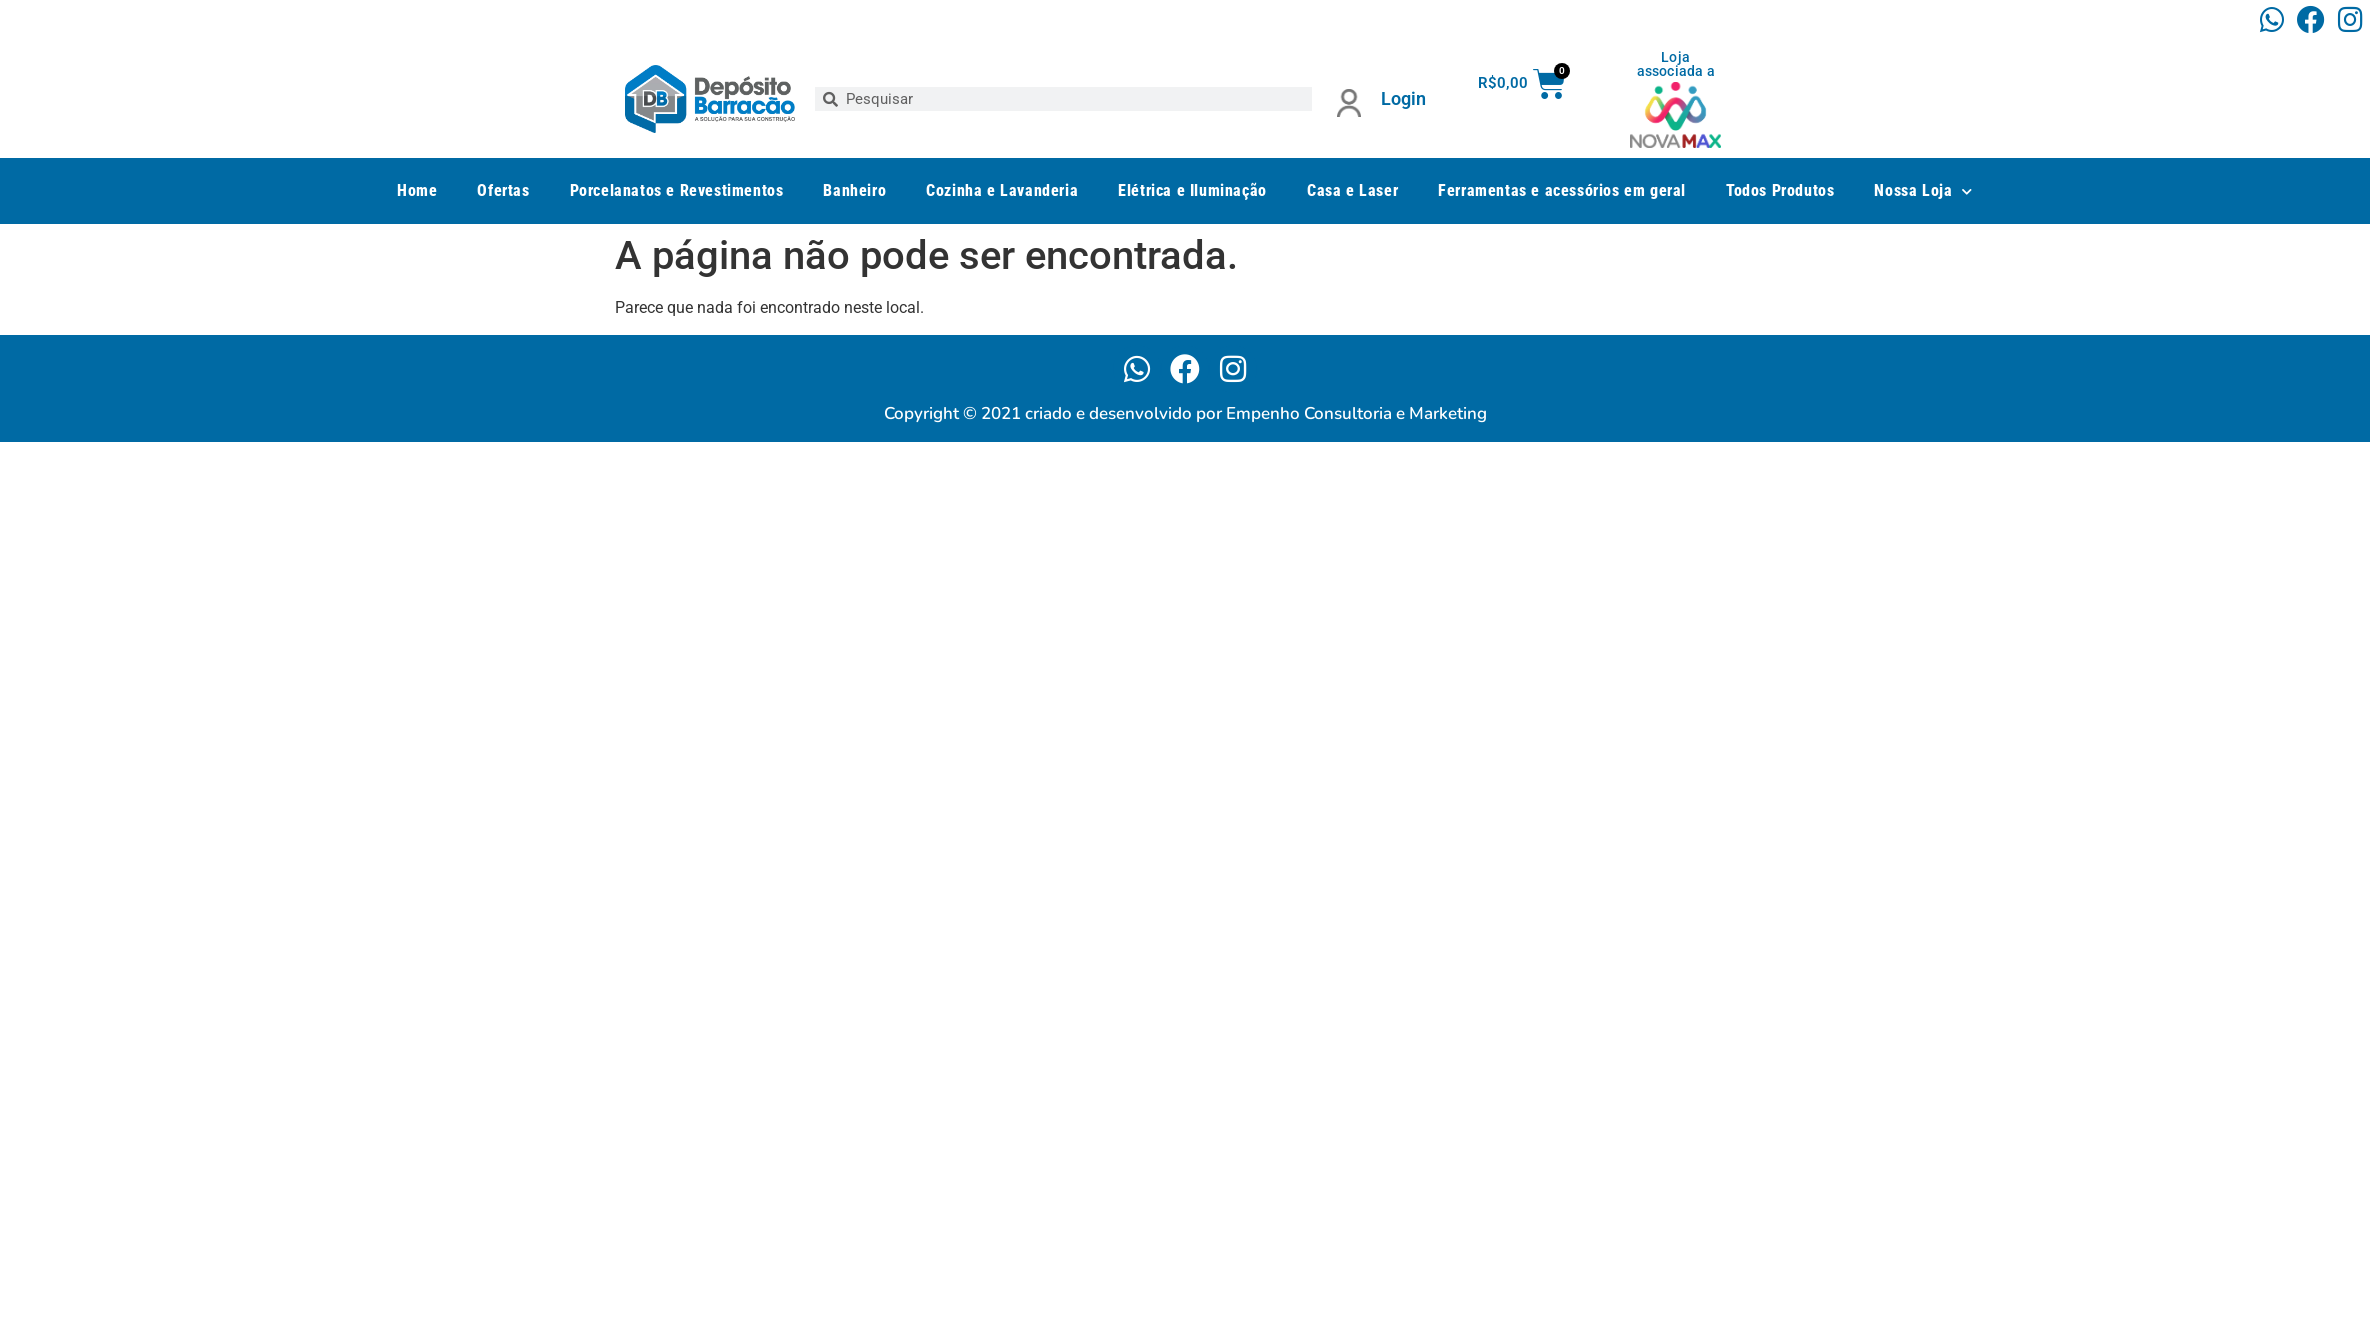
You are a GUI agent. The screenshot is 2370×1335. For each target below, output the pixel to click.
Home (417, 190)
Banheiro (854, 190)
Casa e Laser (1352, 190)
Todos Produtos (1780, 190)
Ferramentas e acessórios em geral (1562, 190)
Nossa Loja (1923, 191)
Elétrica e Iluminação (1192, 190)
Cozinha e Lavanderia (1002, 190)
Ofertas (503, 190)
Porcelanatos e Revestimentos (677, 190)
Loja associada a (1676, 64)
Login (1403, 98)
